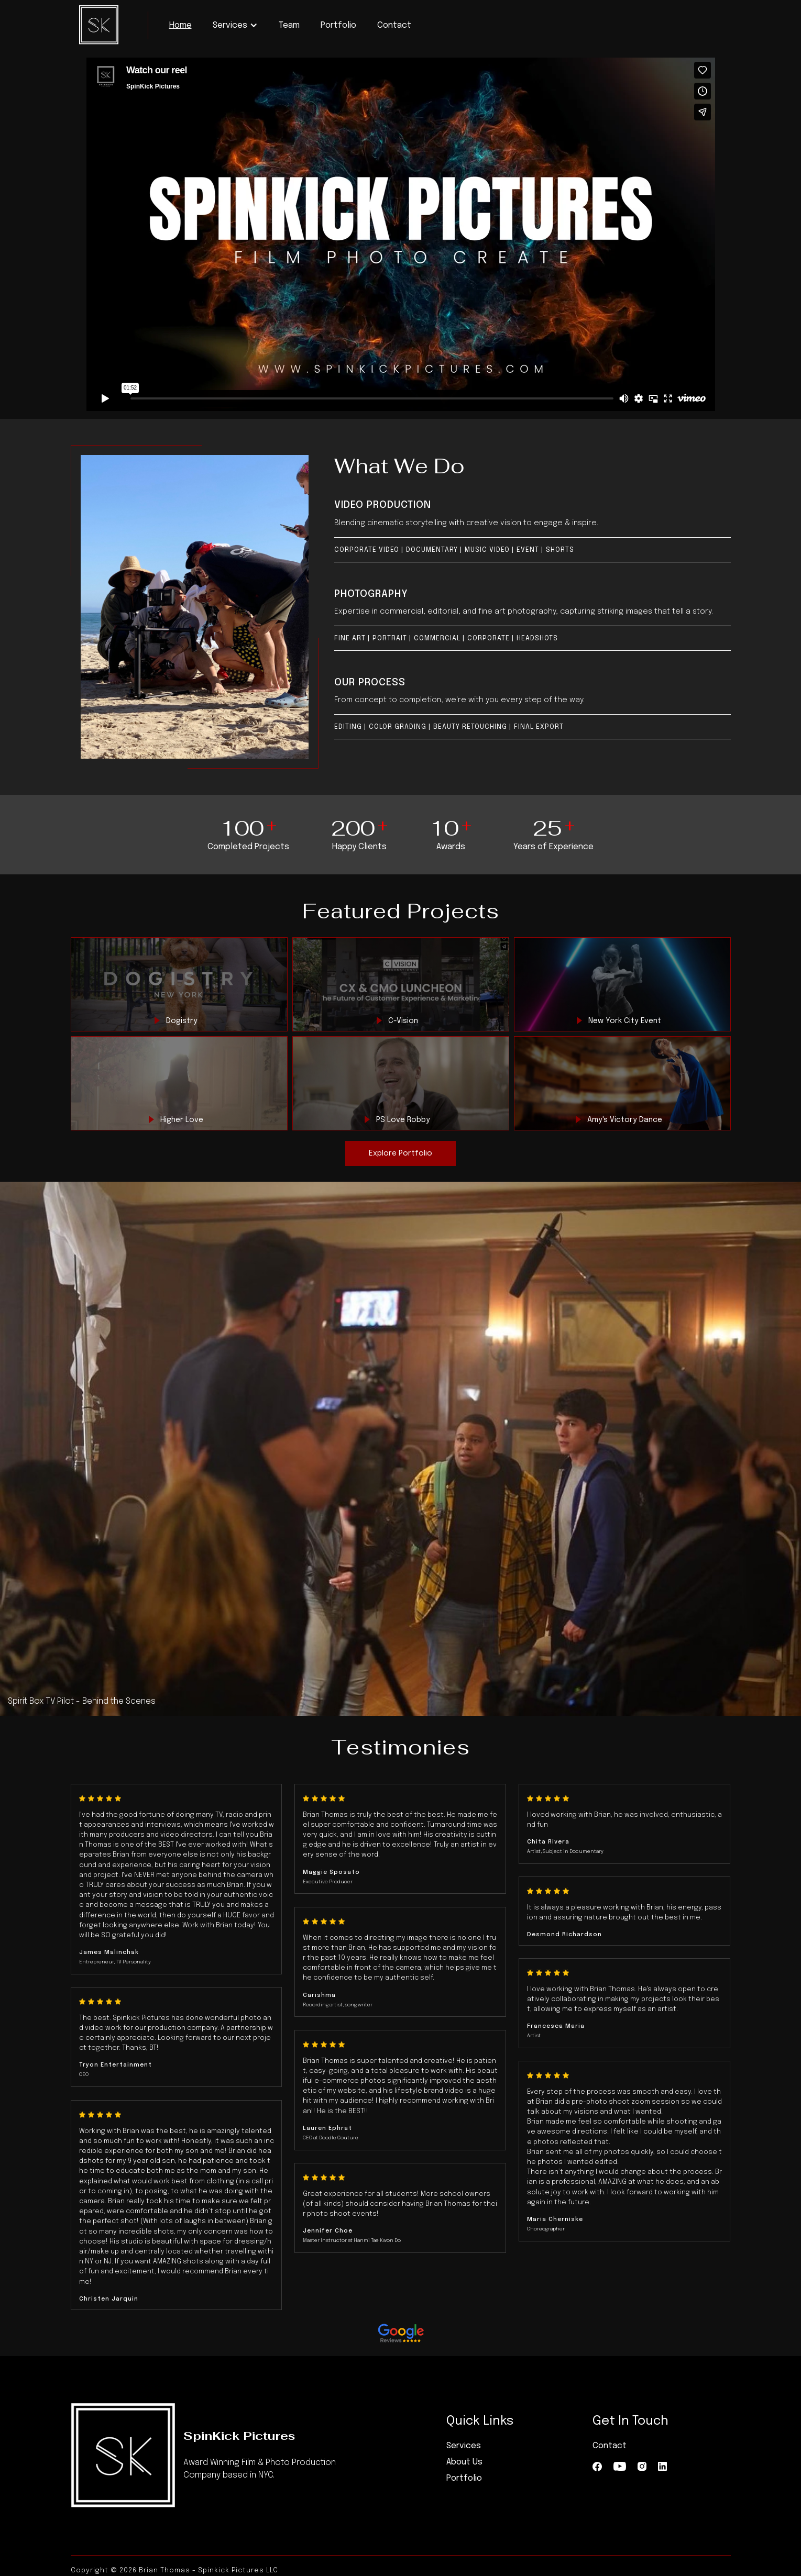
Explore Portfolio (400, 1153)
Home (180, 25)
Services (463, 2445)
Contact (394, 25)
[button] (235, 25)
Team (289, 25)
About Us (464, 2462)
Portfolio (338, 25)
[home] (98, 25)
